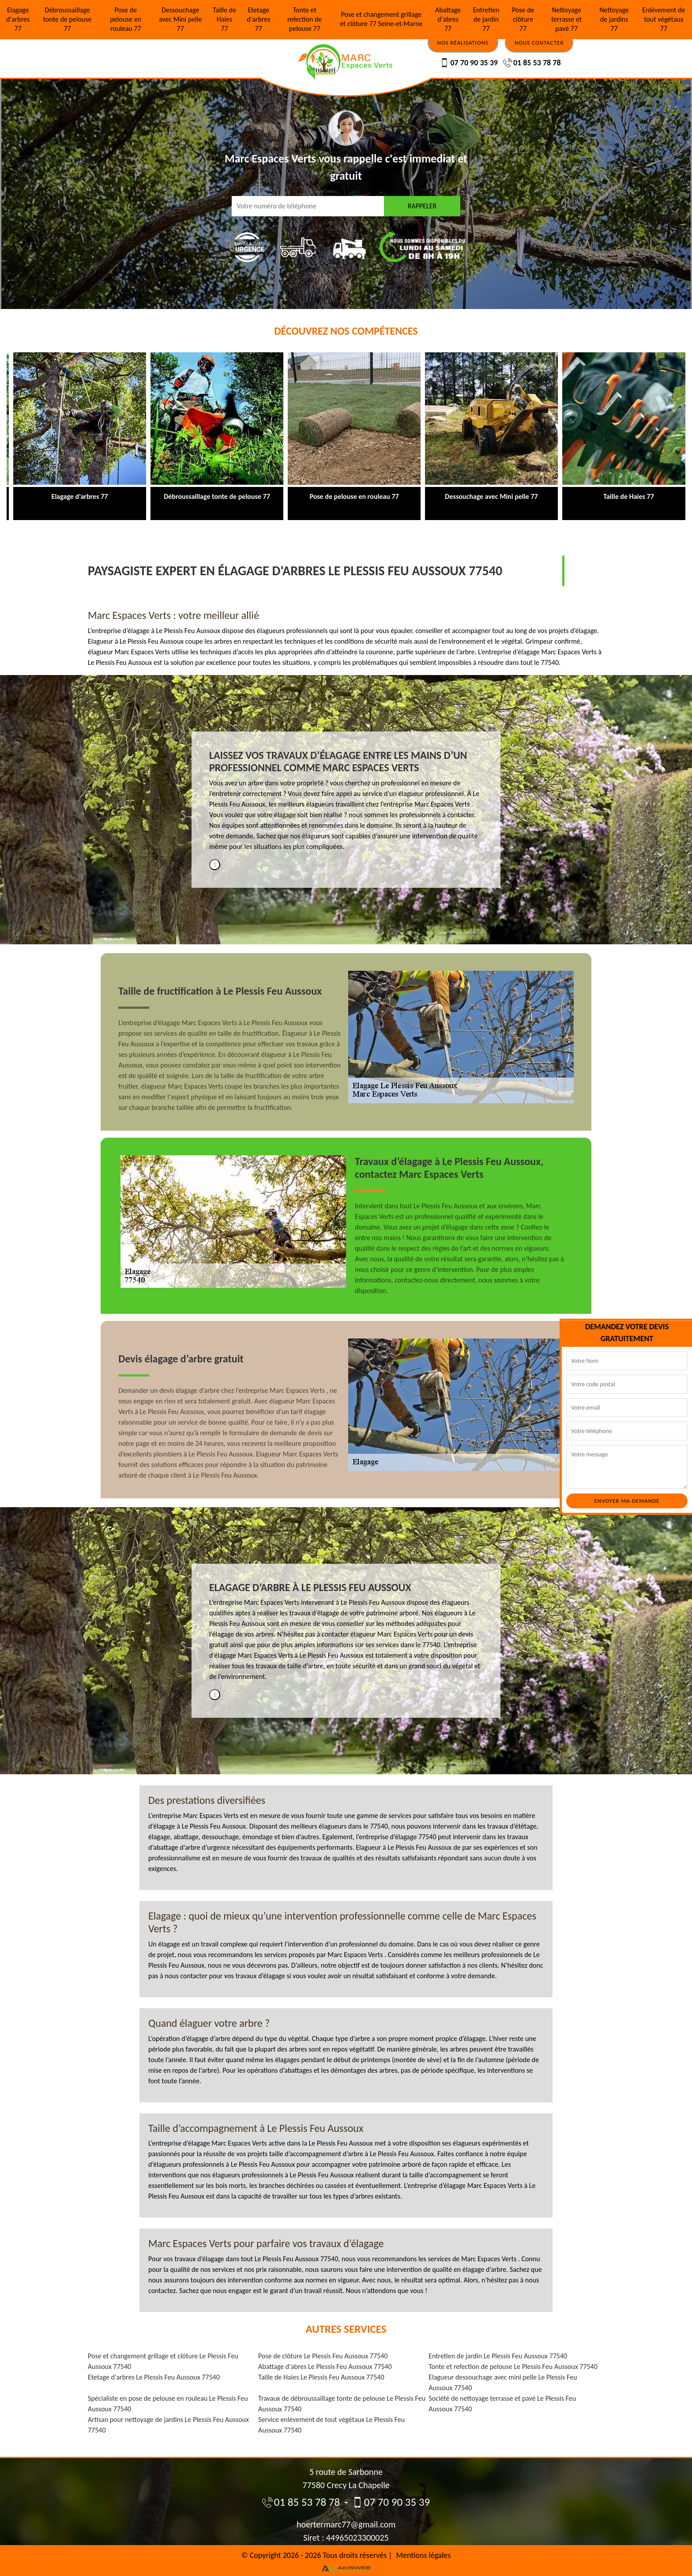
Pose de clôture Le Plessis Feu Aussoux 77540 (322, 2356)
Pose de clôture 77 (523, 19)
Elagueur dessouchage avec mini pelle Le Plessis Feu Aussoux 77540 (503, 2382)
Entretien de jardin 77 (486, 19)
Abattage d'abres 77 (448, 19)
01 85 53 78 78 (532, 63)
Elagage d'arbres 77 (18, 19)
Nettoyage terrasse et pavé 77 (566, 19)
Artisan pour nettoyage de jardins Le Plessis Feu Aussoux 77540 (168, 2424)
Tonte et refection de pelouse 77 (304, 19)
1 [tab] (214, 864)
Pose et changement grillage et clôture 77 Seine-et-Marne (381, 19)
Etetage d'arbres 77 (258, 19)
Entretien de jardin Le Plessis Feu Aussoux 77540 (498, 2356)
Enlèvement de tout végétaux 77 (663, 19)
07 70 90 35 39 (469, 63)
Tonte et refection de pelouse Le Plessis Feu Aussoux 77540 (513, 2366)
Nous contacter (539, 42)
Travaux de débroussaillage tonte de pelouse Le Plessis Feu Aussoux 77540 (341, 2403)
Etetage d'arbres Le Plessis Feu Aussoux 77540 (154, 2377)
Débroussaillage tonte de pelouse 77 (67, 19)
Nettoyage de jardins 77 (614, 19)
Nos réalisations (463, 42)
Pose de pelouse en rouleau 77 (125, 19)
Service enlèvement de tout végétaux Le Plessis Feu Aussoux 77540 (331, 2424)
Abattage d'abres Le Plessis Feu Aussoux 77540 (324, 2366)
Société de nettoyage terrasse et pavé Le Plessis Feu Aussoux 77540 (502, 2403)
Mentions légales (423, 2555)
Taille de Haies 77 (224, 19)
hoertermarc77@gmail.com (346, 2524)
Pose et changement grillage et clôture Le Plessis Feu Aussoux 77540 (163, 2361)
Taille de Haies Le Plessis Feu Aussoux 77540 (321, 2377)
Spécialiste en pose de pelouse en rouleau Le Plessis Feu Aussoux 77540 (168, 2403)
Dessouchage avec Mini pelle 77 (180, 19)
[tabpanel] (346, 804)
